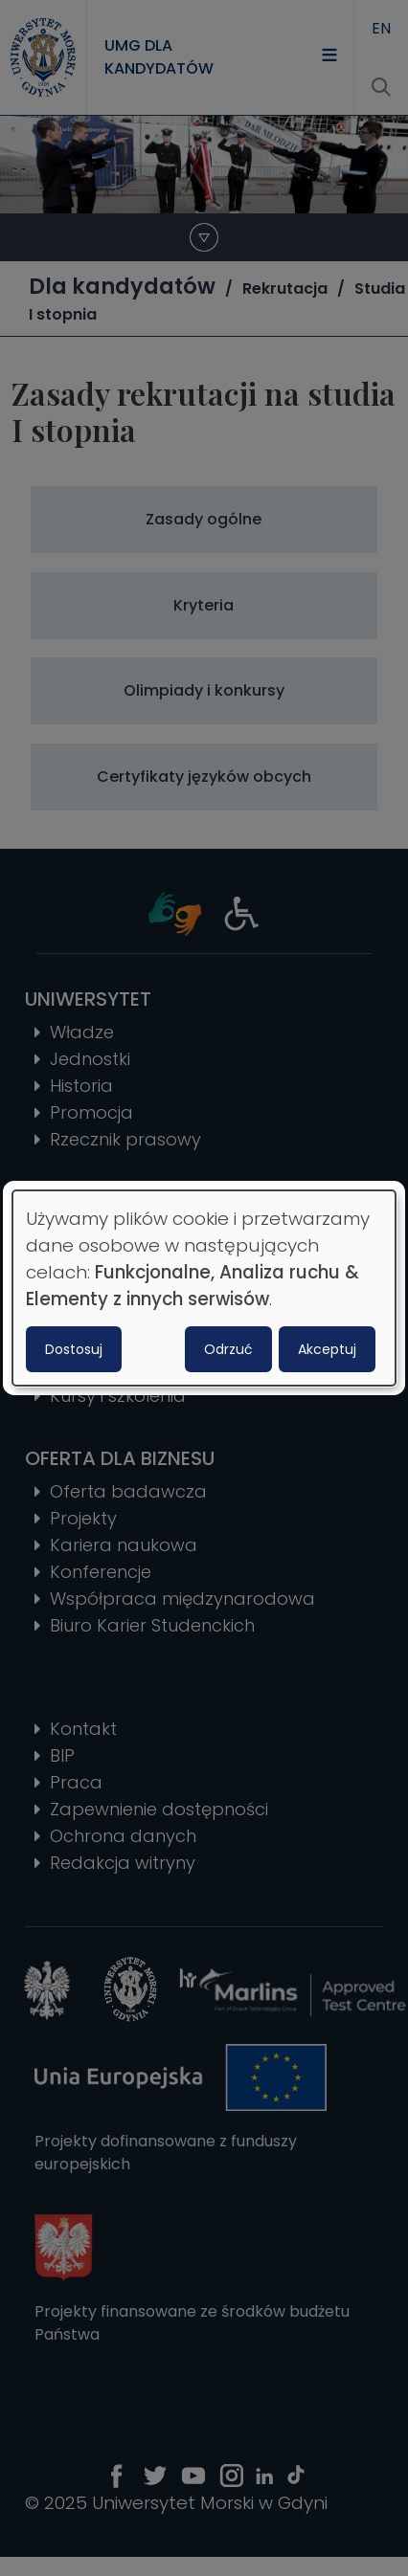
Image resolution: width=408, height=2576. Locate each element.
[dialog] (204, 1288)
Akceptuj (327, 1349)
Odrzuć (228, 1349)
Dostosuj (73, 1349)
